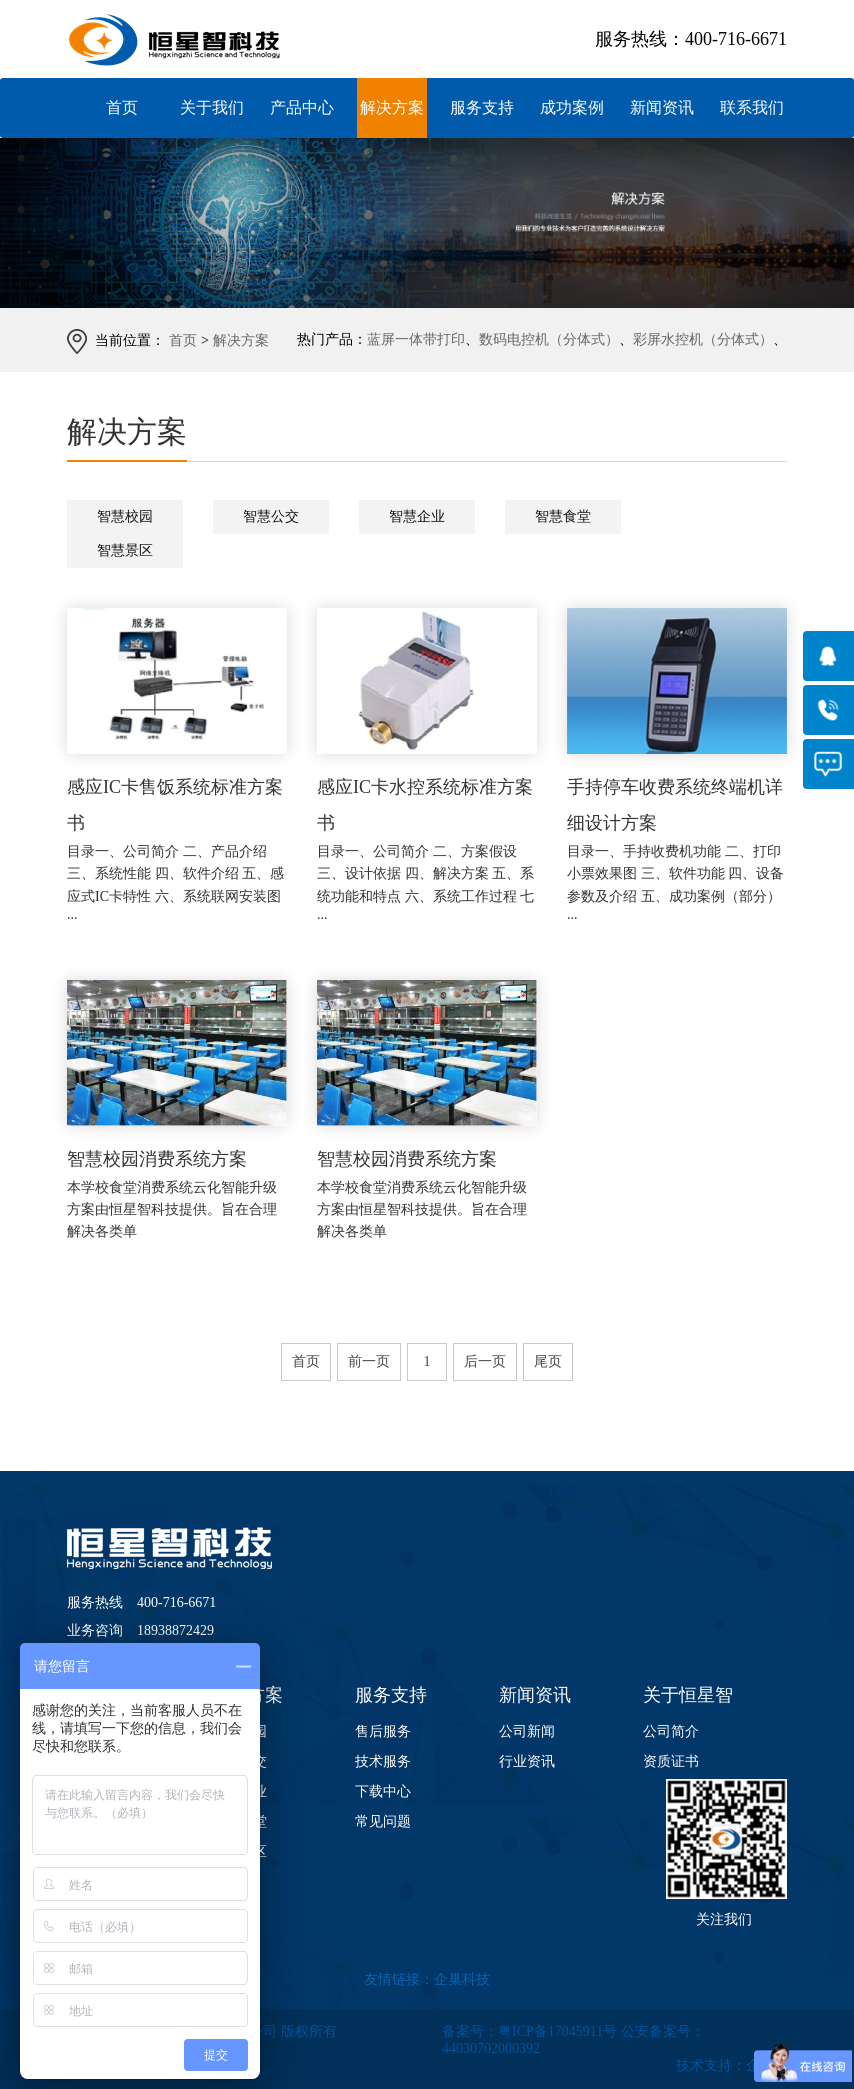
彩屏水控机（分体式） (703, 339)
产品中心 (302, 107)
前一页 (369, 1361)
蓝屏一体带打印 (416, 339)
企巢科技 (462, 1979)
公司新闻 (527, 1731)
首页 (122, 107)
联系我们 (752, 107)
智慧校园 (125, 516)
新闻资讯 (662, 107)
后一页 (485, 1361)
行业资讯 (527, 1761)
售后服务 (383, 1731)
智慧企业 (417, 516)
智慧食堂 (563, 516)
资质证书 (671, 1761)
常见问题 (383, 1821)
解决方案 (392, 107)
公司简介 (671, 1731)
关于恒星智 (688, 1695)
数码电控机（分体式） (549, 339)
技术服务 (383, 1761)
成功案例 (572, 107)
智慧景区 (125, 550)
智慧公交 (271, 516)
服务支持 (482, 107)
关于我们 (212, 107)
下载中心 (383, 1791)
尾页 (548, 1361)
